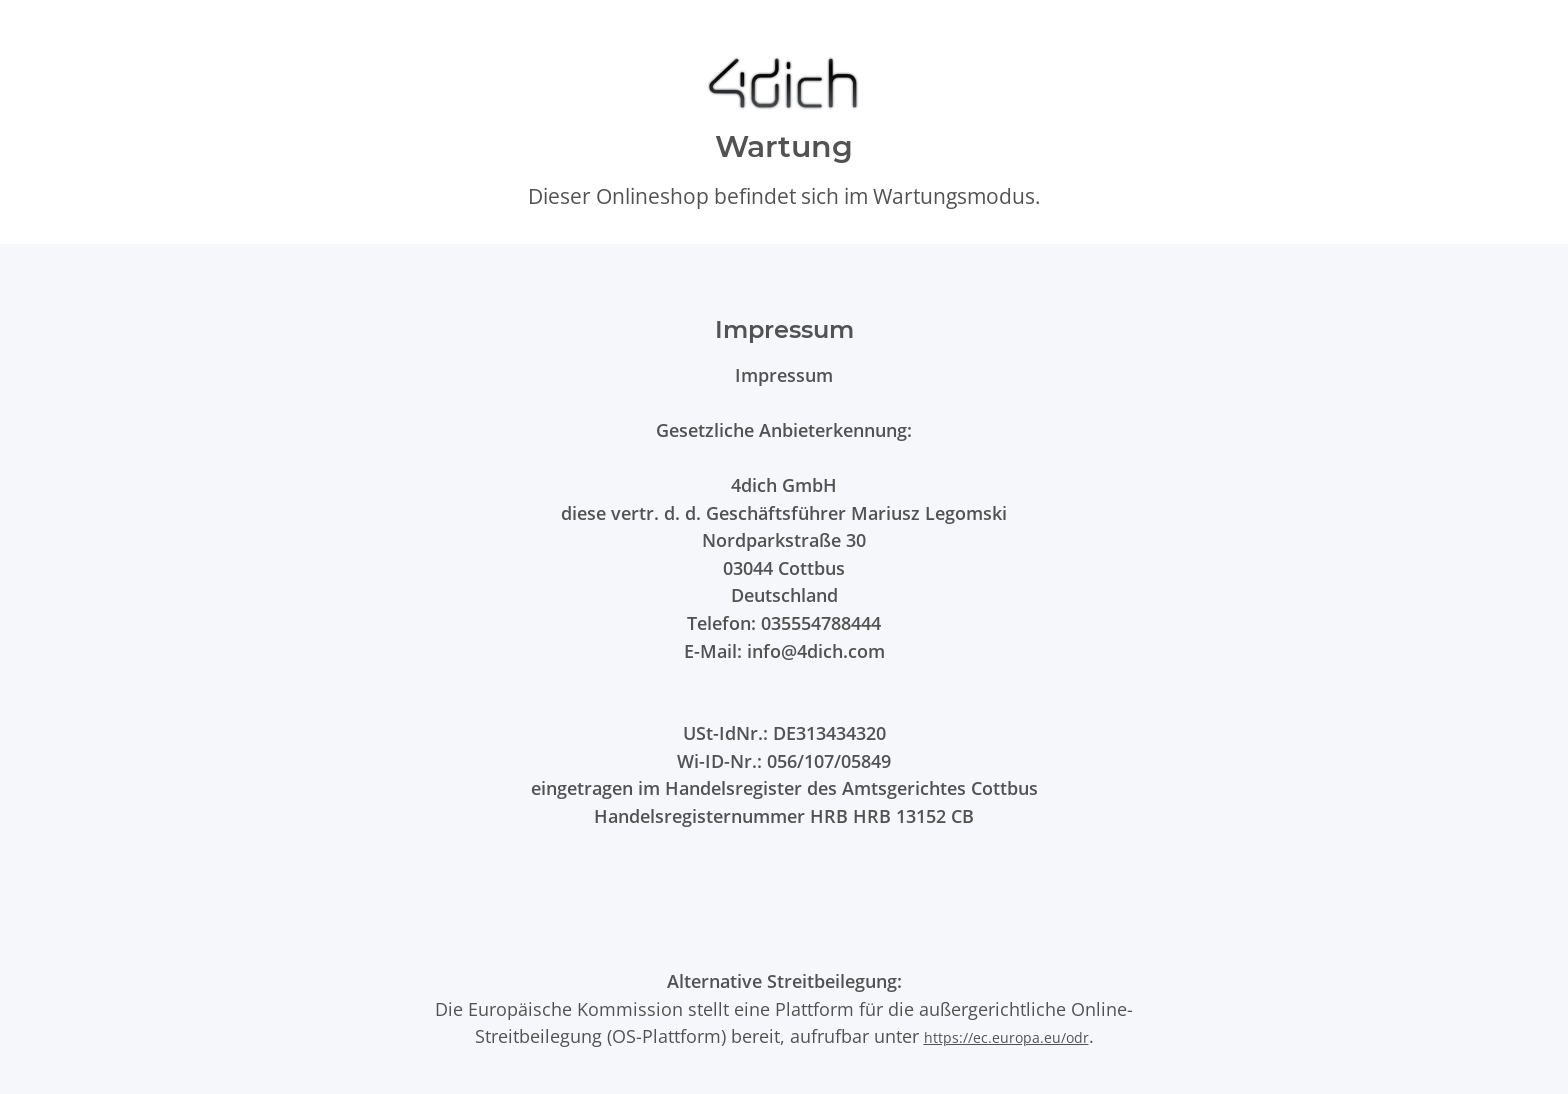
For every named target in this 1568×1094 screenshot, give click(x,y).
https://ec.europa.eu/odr (1006, 1037)
